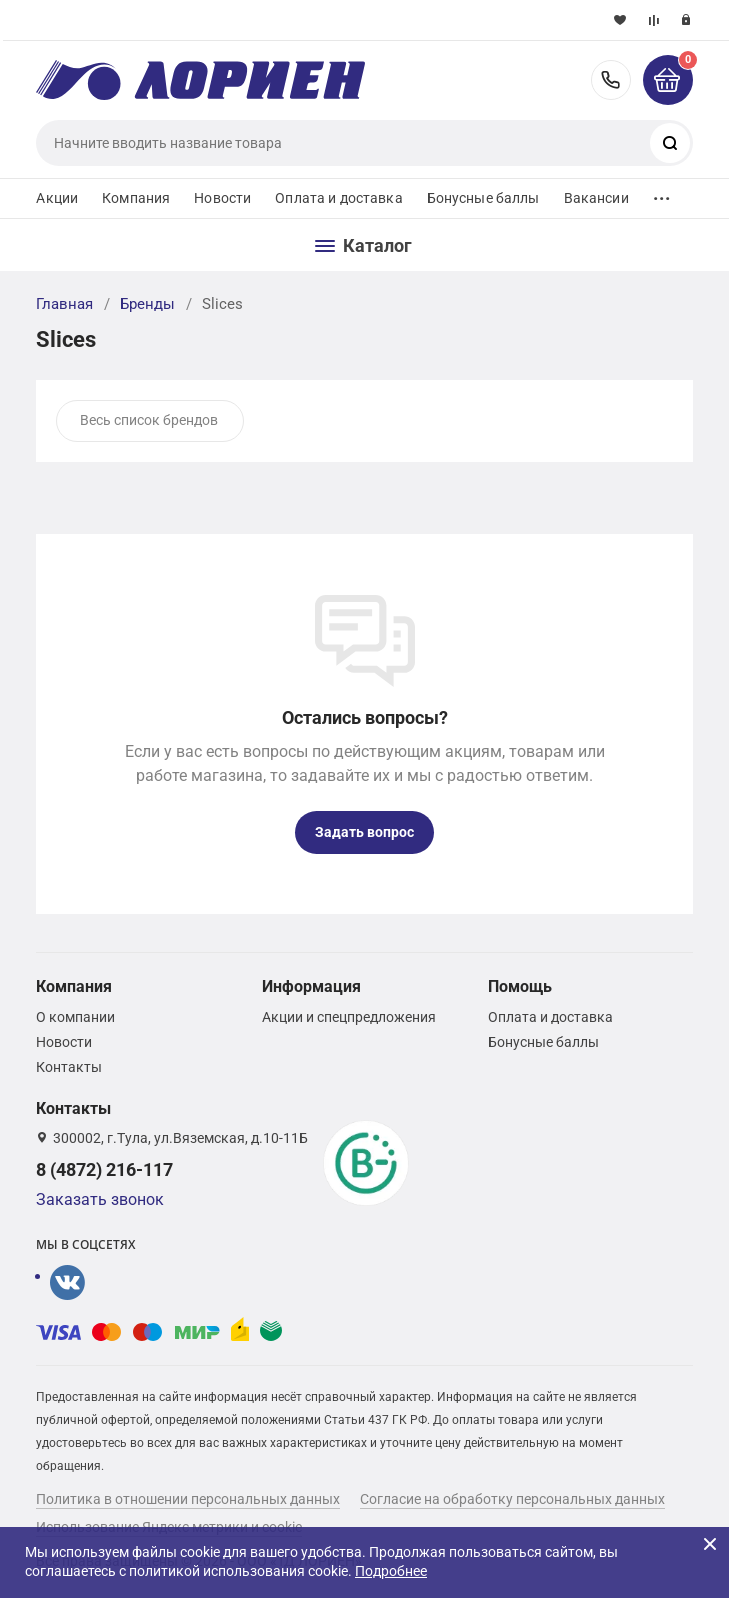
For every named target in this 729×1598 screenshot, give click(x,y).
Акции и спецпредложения (349, 1017)
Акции (57, 198)
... (662, 193)
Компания (136, 198)
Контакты (69, 1067)
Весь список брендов (149, 420)
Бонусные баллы (483, 198)
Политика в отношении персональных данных (188, 1499)
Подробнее (391, 1571)
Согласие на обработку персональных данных (512, 1499)
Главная (64, 304)
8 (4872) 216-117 (611, 80)
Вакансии (596, 198)
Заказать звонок (100, 1199)
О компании (75, 1017)
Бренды (147, 304)
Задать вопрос (364, 832)
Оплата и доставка (338, 198)
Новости (222, 198)
